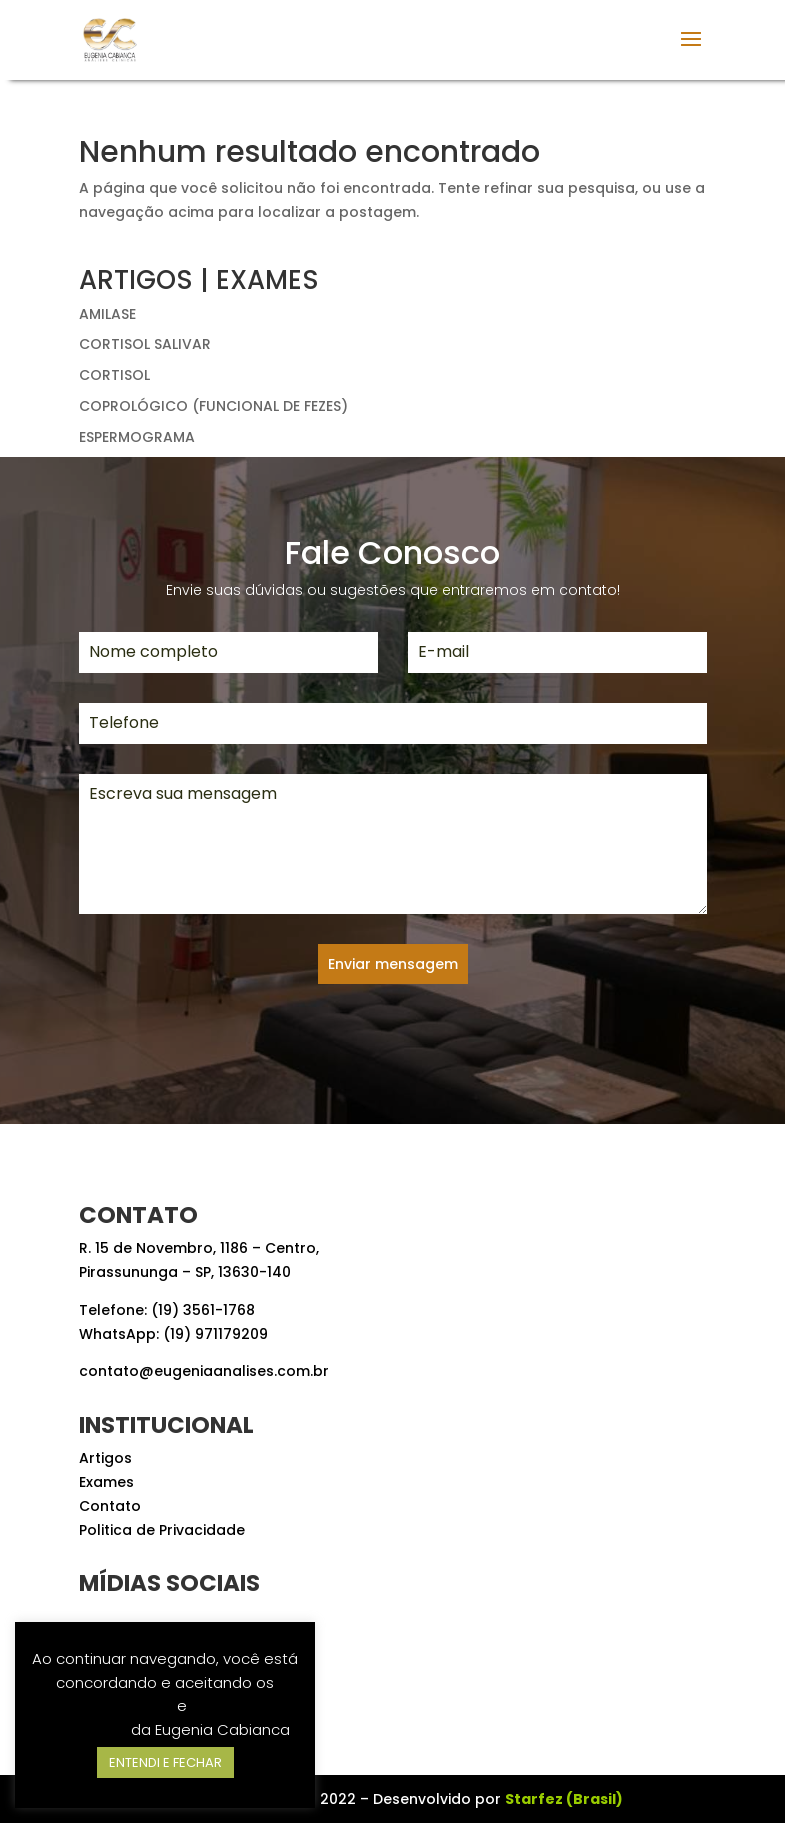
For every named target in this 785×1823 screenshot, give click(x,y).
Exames (106, 1482)
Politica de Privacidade (162, 1530)
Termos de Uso (117, 1705)
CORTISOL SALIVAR (145, 344)
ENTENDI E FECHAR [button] (165, 1762)
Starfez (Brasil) (564, 1799)
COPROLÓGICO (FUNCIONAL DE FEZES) (213, 406)
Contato (110, 1506)
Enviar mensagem (393, 964)
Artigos (105, 1458)
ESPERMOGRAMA (137, 437)
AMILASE (107, 314)
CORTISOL (114, 375)
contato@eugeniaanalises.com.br (204, 1371)
